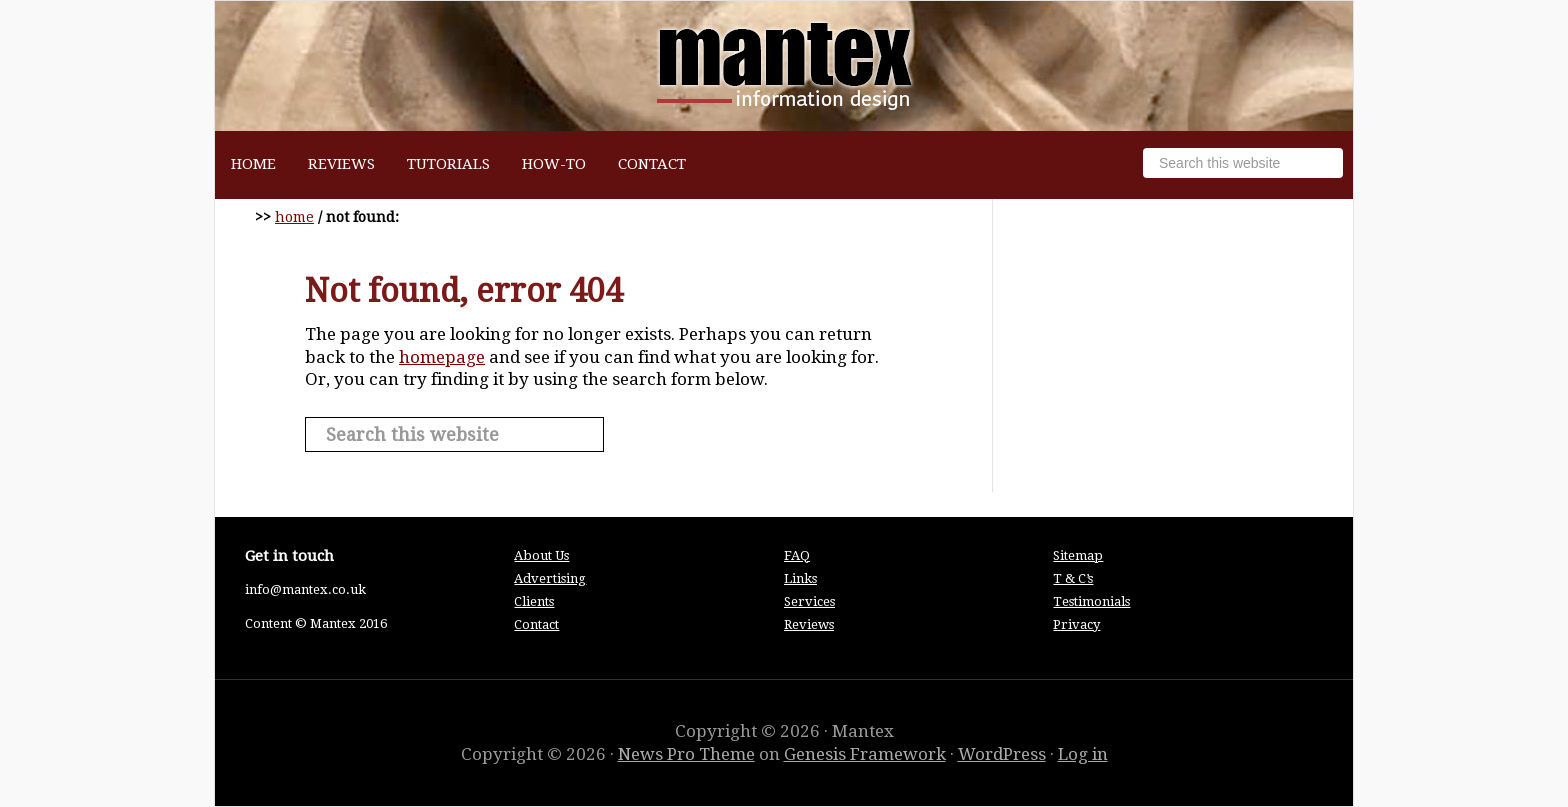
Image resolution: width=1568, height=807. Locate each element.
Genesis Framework (865, 754)
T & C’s (1073, 578)
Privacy (1076, 624)
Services (809, 601)
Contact (536, 624)
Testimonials (1091, 601)
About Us (541, 555)
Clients (534, 601)
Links (800, 578)
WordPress (1002, 754)
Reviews (809, 624)
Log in (1083, 754)
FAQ (797, 555)
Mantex (784, 66)
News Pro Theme (686, 754)
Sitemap (1078, 555)
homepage (442, 357)
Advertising (550, 578)
